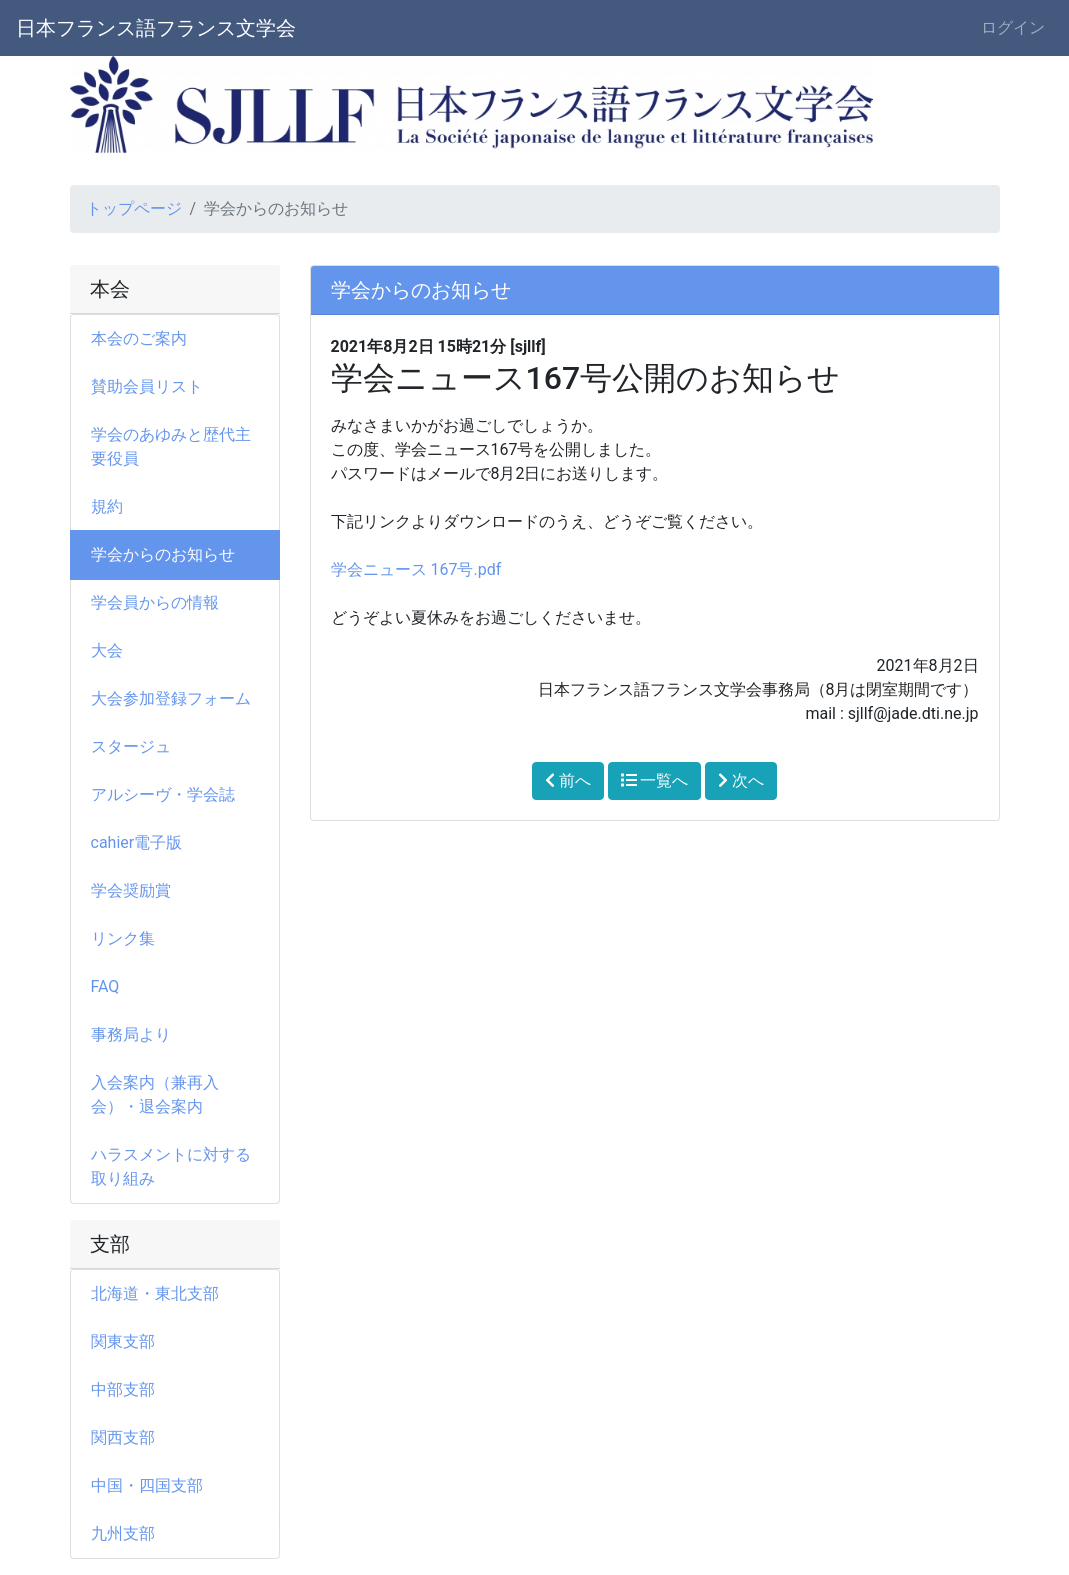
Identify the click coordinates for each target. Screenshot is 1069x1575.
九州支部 (123, 1533)
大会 (115, 650)
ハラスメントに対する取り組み (171, 1166)
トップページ (134, 208)
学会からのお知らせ (163, 554)
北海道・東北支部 (155, 1293)
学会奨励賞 (131, 890)
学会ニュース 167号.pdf (416, 569)
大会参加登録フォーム (171, 698)
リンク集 (123, 938)
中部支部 (123, 1389)
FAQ (105, 986)
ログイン (1013, 27)
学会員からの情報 (163, 602)
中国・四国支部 (147, 1485)
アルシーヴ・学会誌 (163, 794)
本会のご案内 (139, 338)
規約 (107, 506)
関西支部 (123, 1437)
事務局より (139, 1034)
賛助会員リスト (147, 386)
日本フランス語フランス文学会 (156, 28)
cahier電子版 (137, 842)
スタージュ (131, 746)
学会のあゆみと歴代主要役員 (171, 446)
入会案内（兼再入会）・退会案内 (155, 1094)
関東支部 (123, 1341)
